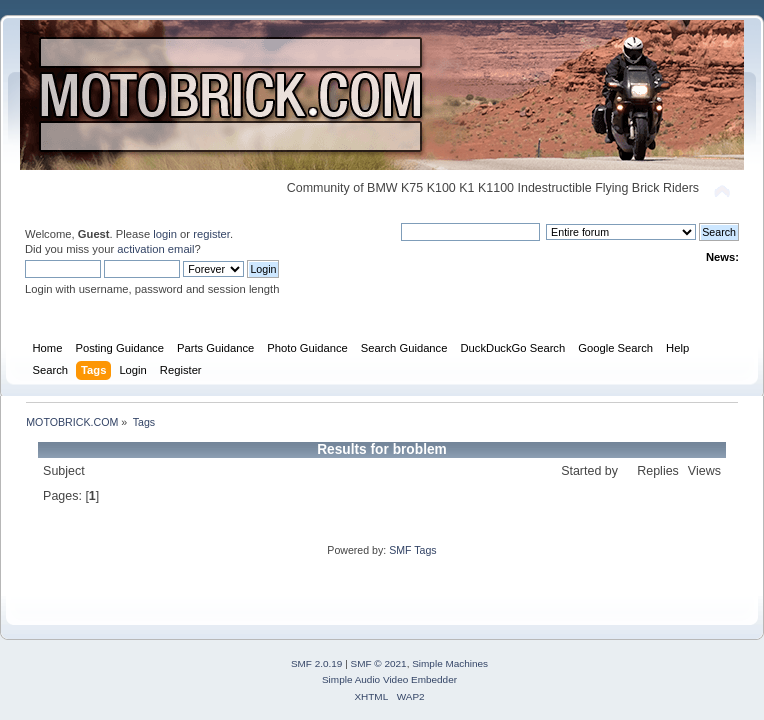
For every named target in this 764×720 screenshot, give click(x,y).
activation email (155, 249)
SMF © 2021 (379, 663)
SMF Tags (413, 550)
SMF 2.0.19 (317, 663)
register (211, 234)
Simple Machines (450, 663)
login (165, 234)
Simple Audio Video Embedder (389, 679)
